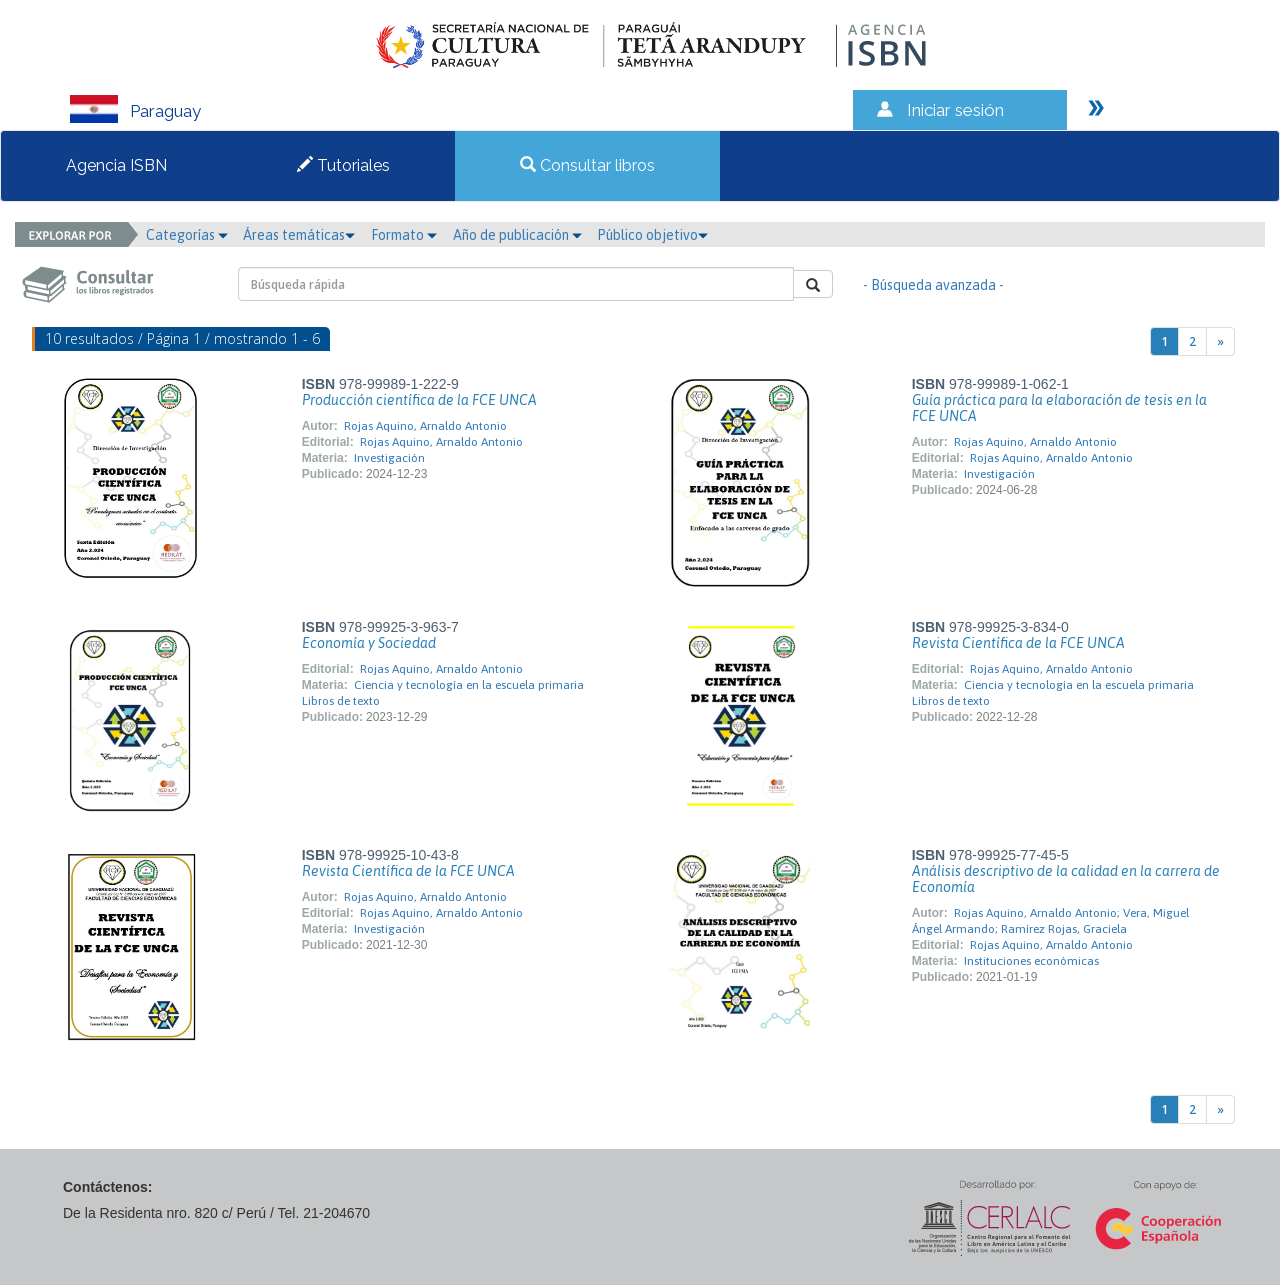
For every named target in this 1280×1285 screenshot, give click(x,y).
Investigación (389, 458)
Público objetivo (652, 235)
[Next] (1220, 341)
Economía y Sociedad (369, 643)
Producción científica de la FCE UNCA (419, 400)
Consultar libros (587, 165)
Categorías (187, 235)
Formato (404, 235)
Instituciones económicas (1031, 961)
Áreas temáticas (299, 235)
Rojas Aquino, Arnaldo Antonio (425, 426)
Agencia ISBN (116, 165)
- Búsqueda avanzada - (933, 285)
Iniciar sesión (955, 110)
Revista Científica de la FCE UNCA (1018, 643)
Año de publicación (517, 235)
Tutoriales (343, 165)
